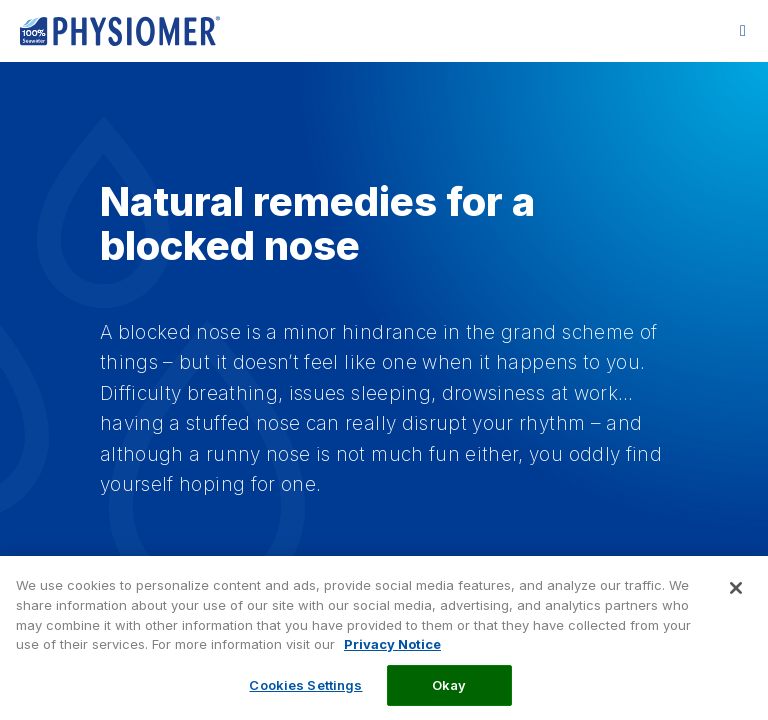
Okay (449, 695)
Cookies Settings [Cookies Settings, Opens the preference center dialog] (305, 695)
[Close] (736, 599)
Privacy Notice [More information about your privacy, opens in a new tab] (392, 655)
